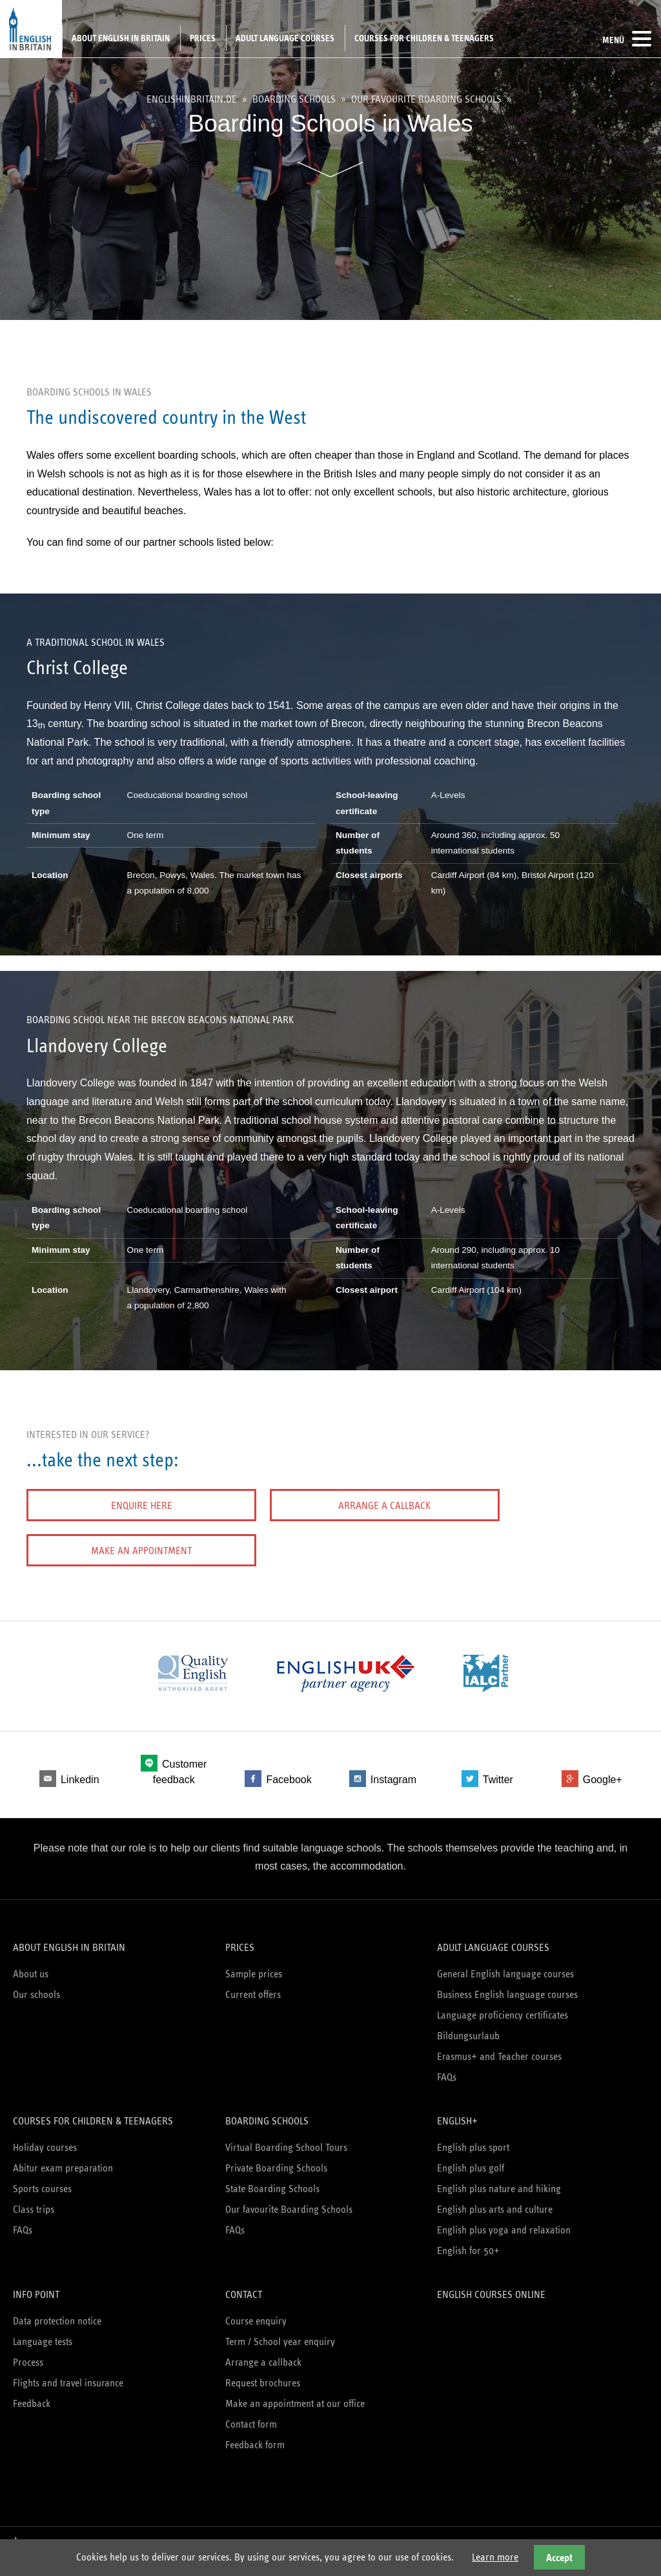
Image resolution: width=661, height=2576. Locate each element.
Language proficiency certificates (502, 2008)
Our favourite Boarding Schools (426, 99)
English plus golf (470, 2161)
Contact (243, 2287)
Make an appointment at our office (295, 2396)
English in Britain (31, 29)
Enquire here (97, 1505)
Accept (559, 2557)
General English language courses (505, 1967)
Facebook (288, 1777)
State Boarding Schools (272, 2181)
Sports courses (42, 2181)
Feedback (31, 2396)
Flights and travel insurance (68, 2376)
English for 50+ (468, 2243)
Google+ (602, 1777)
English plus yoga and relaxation (504, 2223)
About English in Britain (121, 38)
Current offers (253, 1987)
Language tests (42, 2334)
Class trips (33, 2202)
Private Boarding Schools (276, 2161)
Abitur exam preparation (63, 2161)
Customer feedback (180, 1769)
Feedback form (255, 2437)
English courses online (491, 2287)
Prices (203, 38)
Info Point (36, 2287)
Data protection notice (57, 2314)
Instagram (393, 1777)
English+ (457, 2114)
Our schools (36, 1987)
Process (28, 2355)
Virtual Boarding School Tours (286, 2140)
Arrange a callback (253, 1505)
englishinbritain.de (192, 99)
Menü (626, 38)
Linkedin (80, 1777)
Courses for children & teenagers (424, 38)
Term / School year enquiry (280, 2334)
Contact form (251, 2417)
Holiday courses (45, 2140)
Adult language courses (285, 38)
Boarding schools (294, 99)
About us (30, 1967)
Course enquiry (256, 2314)
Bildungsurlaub (468, 2028)
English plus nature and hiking (499, 2181)
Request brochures (262, 2376)
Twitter (498, 1777)
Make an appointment (408, 1505)
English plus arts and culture (495, 2202)
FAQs (446, 2070)
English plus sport (473, 2140)
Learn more (495, 2557)
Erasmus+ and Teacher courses (499, 2049)
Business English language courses (507, 1987)
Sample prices (253, 1967)
